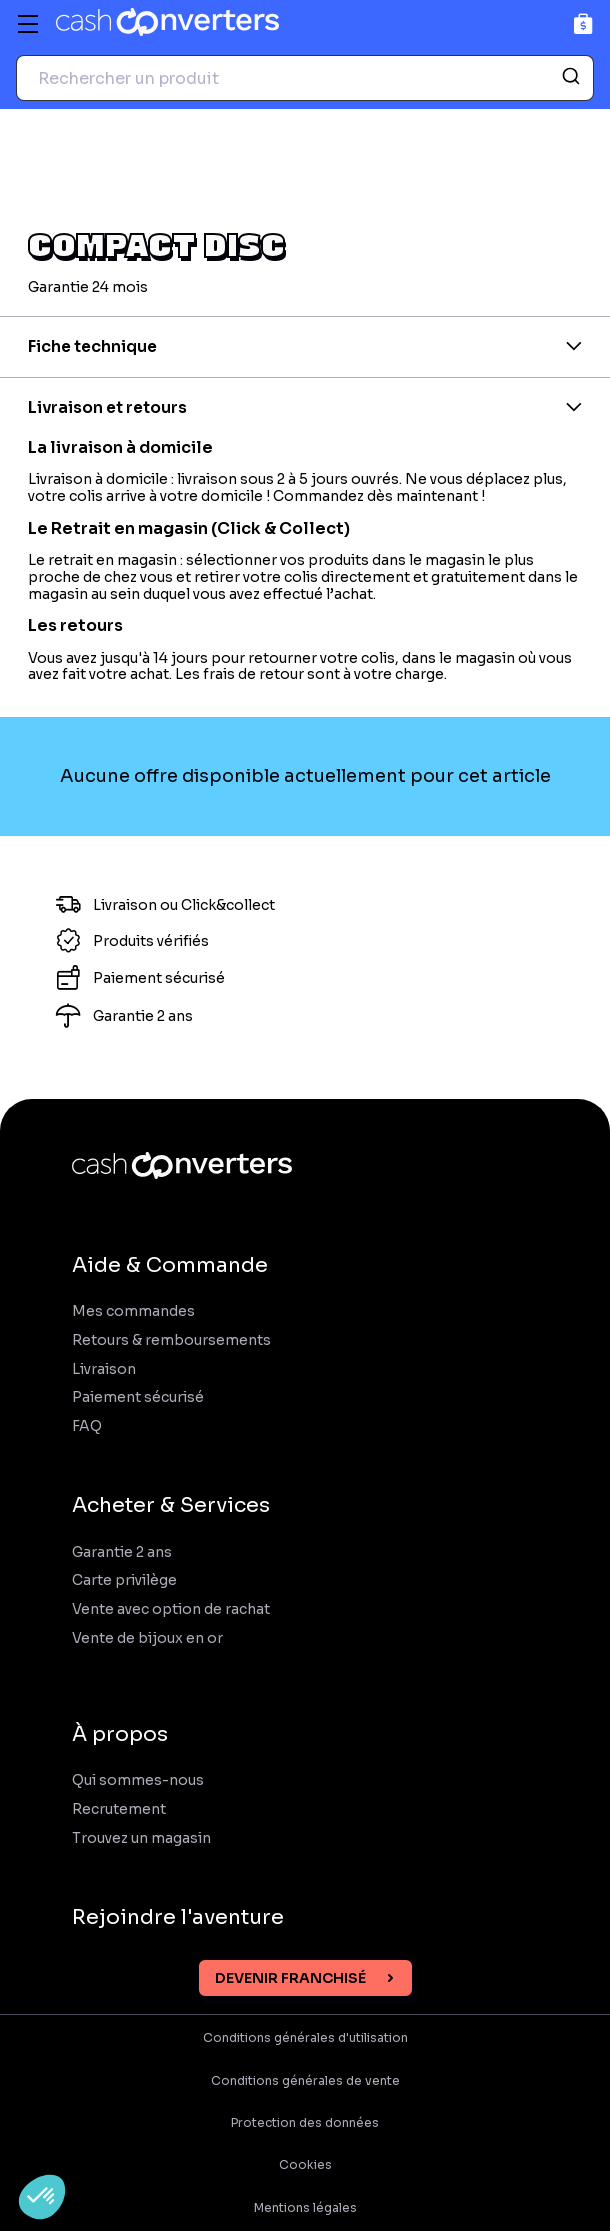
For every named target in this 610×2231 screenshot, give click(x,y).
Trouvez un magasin (141, 1838)
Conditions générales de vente (305, 2081)
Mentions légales (305, 2208)
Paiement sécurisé (138, 1397)
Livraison (104, 1369)
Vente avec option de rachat (171, 1609)
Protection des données (305, 2123)
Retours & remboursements (171, 1340)
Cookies (305, 2165)
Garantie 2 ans (122, 1552)
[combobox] (305, 78)
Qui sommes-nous (138, 1780)
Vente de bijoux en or (147, 1638)
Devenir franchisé (290, 1978)
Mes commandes (133, 1311)
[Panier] (583, 23)
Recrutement (119, 1809)
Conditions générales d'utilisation (305, 2038)
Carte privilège (124, 1580)
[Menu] (28, 24)
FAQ (87, 1426)
